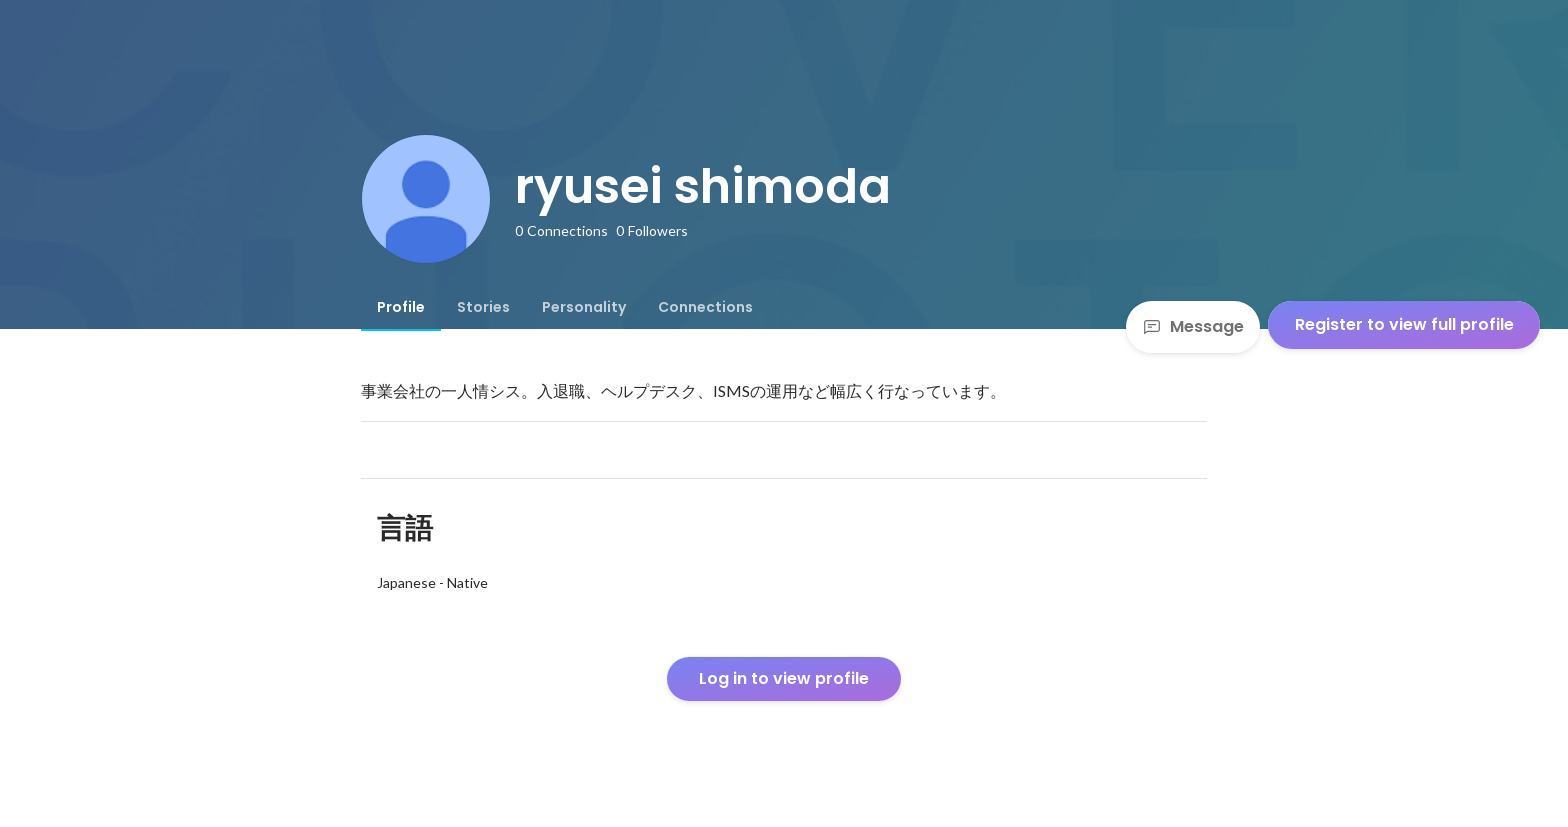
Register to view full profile (1404, 324)
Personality (584, 307)
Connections (705, 307)
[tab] (401, 307)
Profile (401, 307)
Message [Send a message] (1193, 326)
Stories (483, 307)
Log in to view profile (784, 678)
